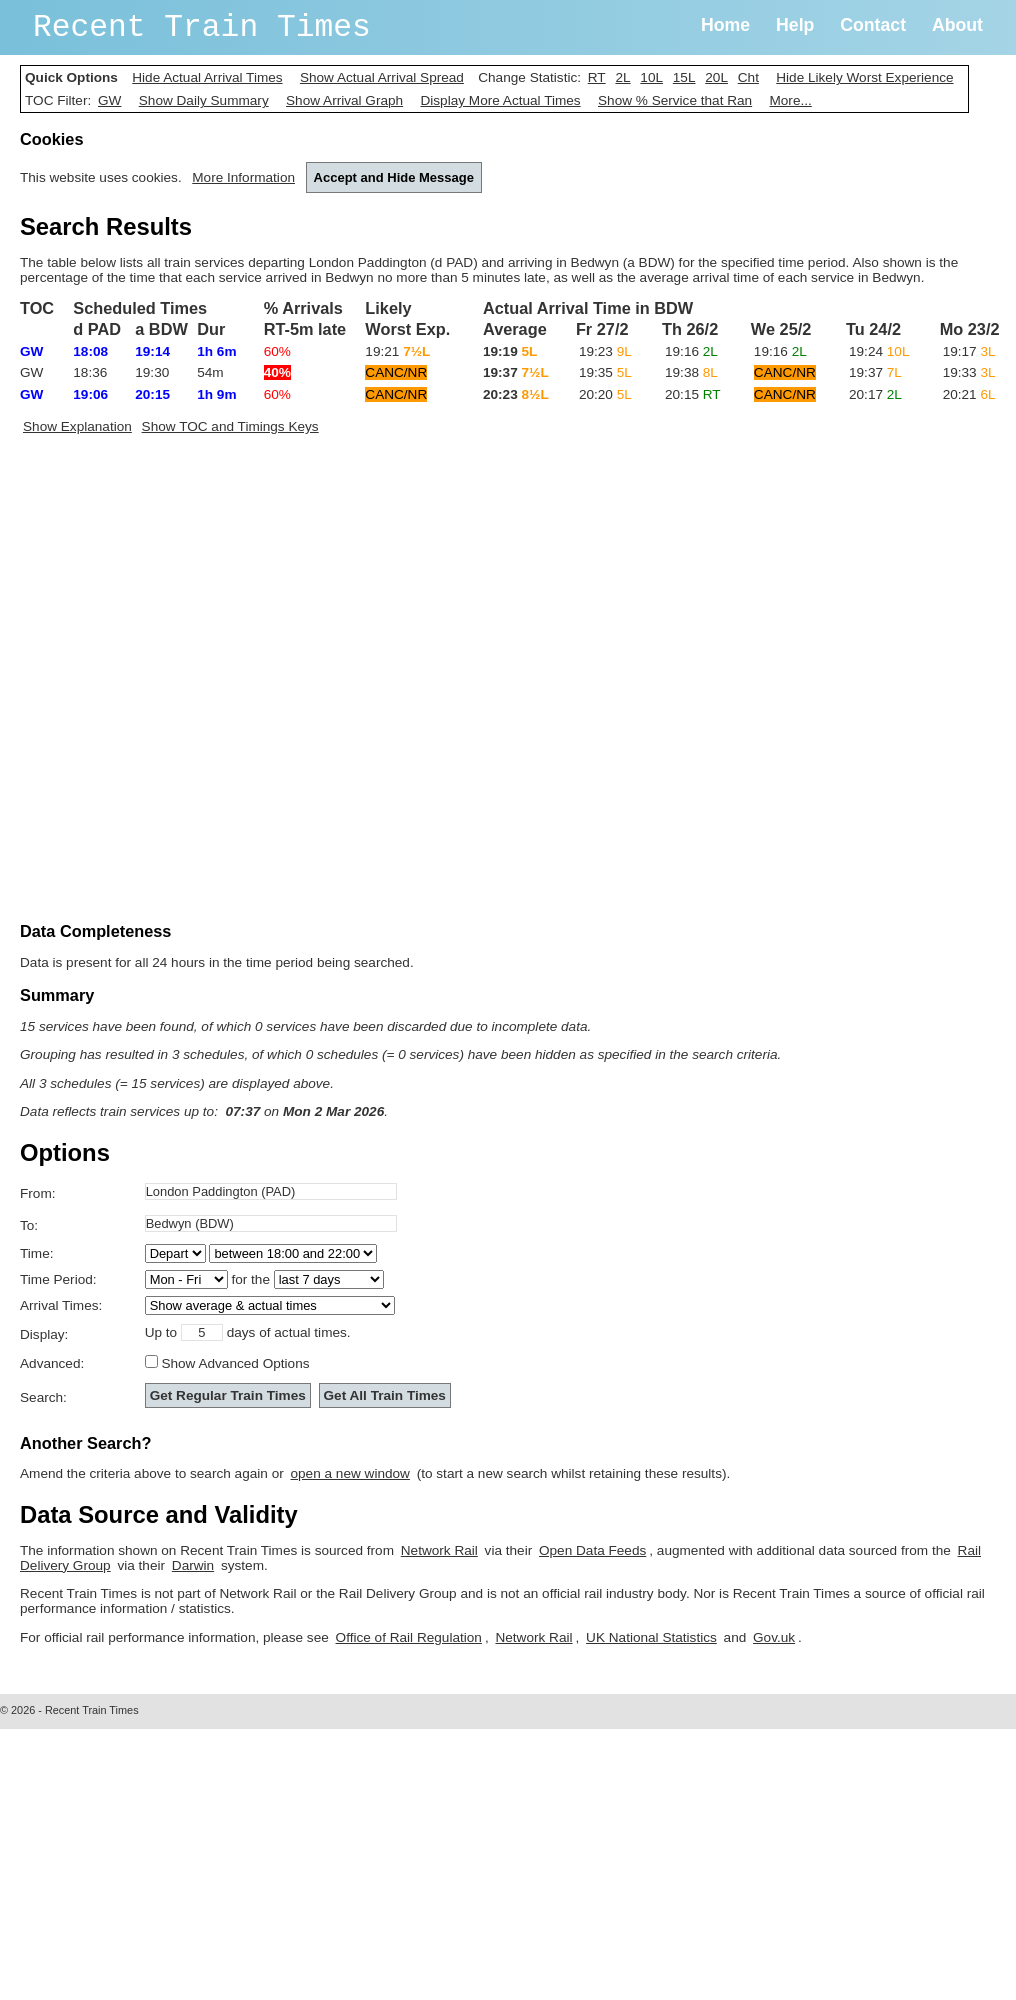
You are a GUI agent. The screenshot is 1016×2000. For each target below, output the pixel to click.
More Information (243, 177)
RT (597, 77)
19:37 (875, 372)
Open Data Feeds (592, 1550)
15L (684, 77)
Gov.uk (774, 1637)
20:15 (693, 394)
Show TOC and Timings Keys (230, 426)
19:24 (879, 351)
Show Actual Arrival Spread (382, 77)
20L (716, 77)
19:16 (691, 351)
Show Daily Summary (204, 100)
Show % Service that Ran (675, 100)
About (957, 25)
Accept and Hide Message (394, 177)
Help (795, 25)
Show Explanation (77, 426)
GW (109, 100)
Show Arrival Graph (344, 100)
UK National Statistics (651, 1637)
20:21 (969, 394)
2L (622, 77)
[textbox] (271, 1191)
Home (725, 25)
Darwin (193, 1565)
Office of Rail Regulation (409, 1637)
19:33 (969, 372)
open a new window (350, 1473)
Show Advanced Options (235, 1363)
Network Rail (439, 1550)
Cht (748, 77)
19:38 (691, 372)
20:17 (875, 394)
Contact (873, 25)
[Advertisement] (230, 683)
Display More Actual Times (500, 100)
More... (790, 100)
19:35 (605, 372)
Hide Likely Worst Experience (864, 77)
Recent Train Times (202, 27)
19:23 (605, 351)
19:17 (969, 351)
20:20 (605, 394)
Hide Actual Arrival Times (207, 77)
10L (651, 77)
